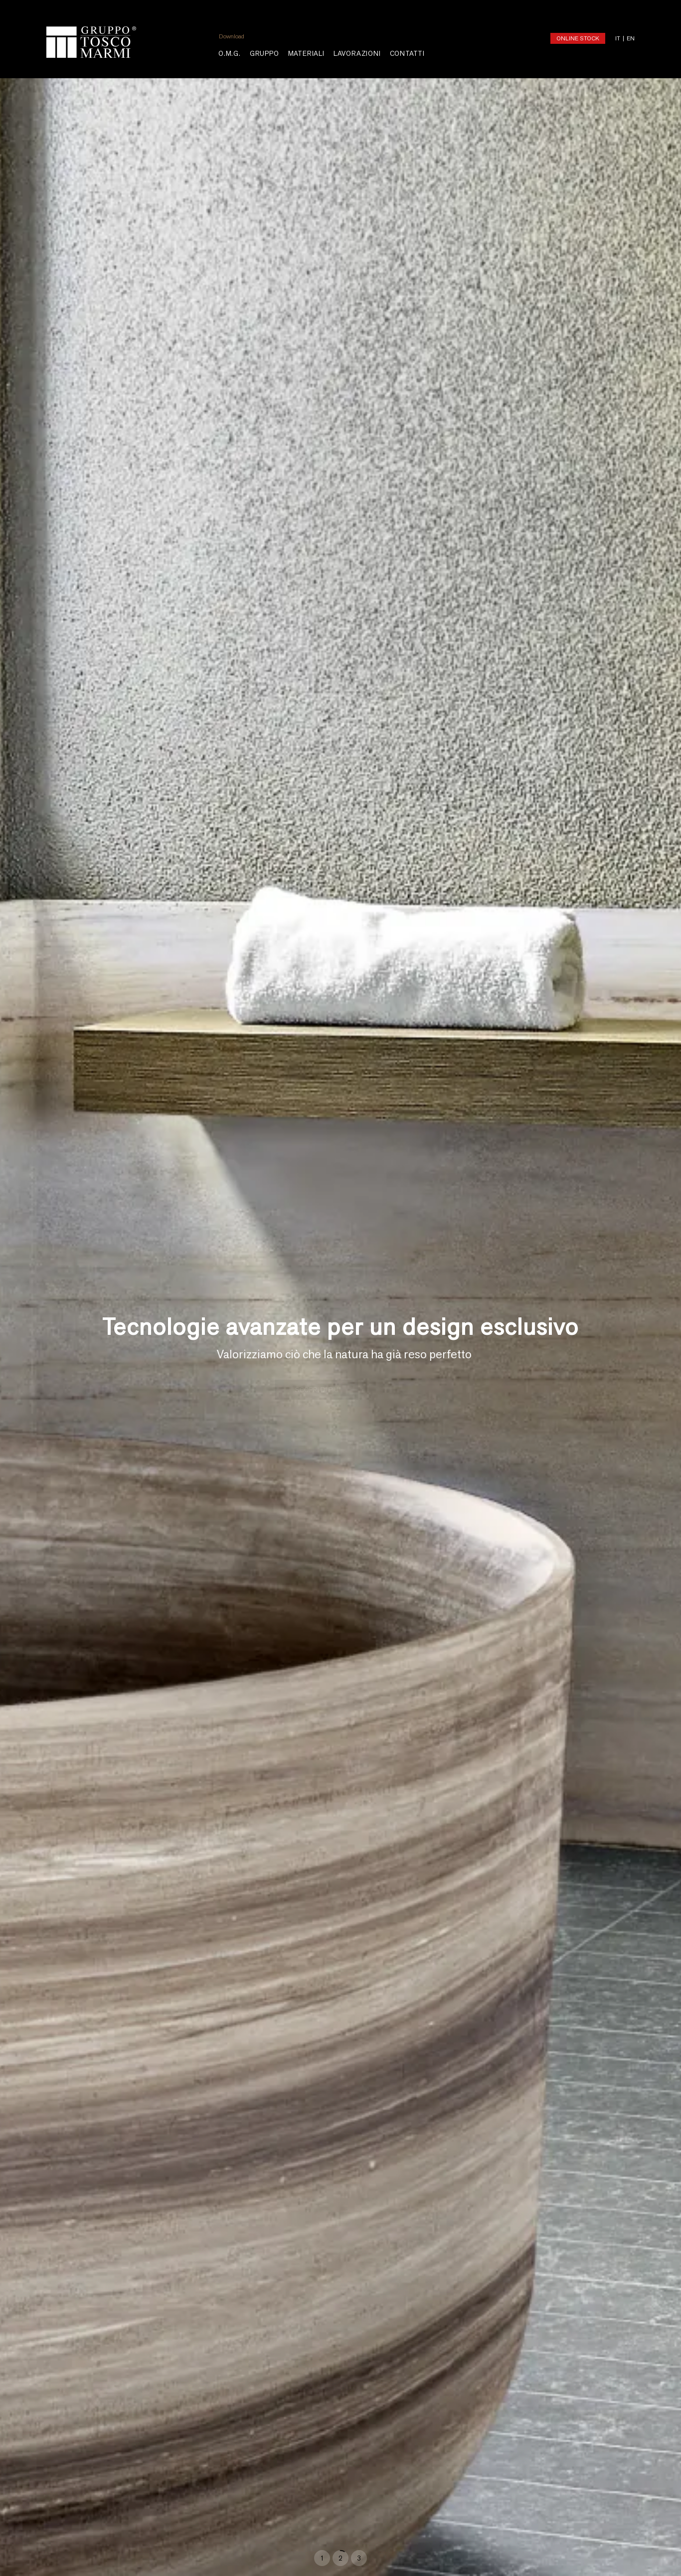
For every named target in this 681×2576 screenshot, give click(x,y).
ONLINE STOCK (577, 38)
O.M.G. (229, 54)
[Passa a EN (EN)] (627, 38)
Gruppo (264, 54)
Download (231, 36)
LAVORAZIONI (357, 54)
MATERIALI (306, 54)
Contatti (407, 54)
